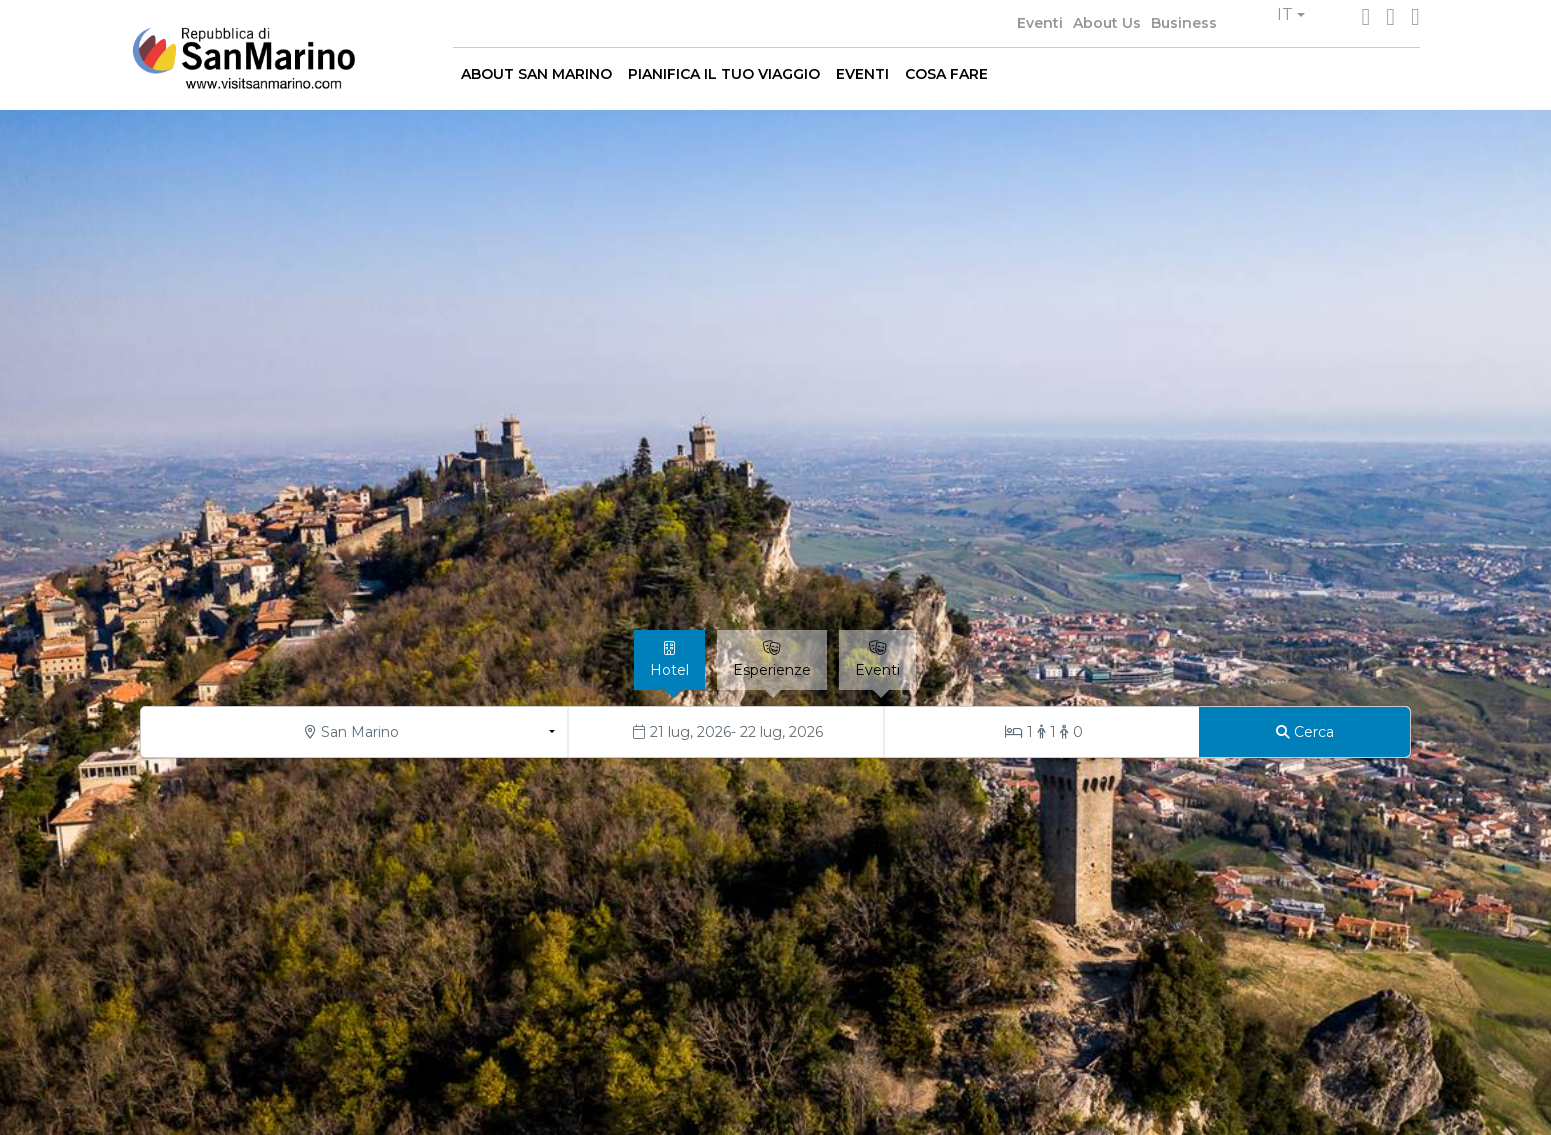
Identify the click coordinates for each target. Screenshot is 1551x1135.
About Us (1107, 23)
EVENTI (862, 74)
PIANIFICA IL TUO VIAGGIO (724, 74)
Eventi (1040, 23)
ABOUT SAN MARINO (536, 74)
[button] (1291, 15)
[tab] (669, 660)
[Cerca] (1304, 732)
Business (1184, 23)
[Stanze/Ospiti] (1042, 732)
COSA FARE (946, 74)
